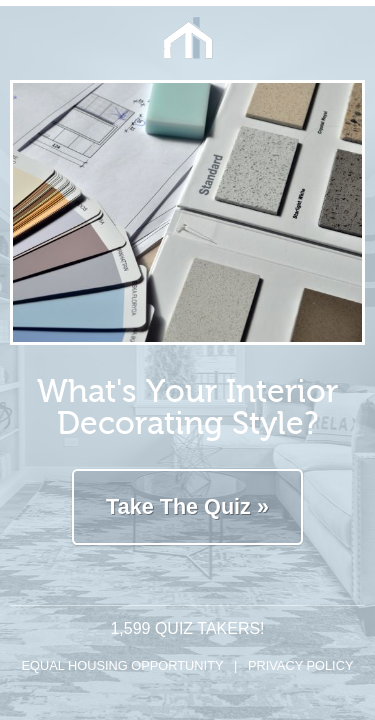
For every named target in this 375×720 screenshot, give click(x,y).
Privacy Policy (301, 665)
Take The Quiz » (187, 506)
